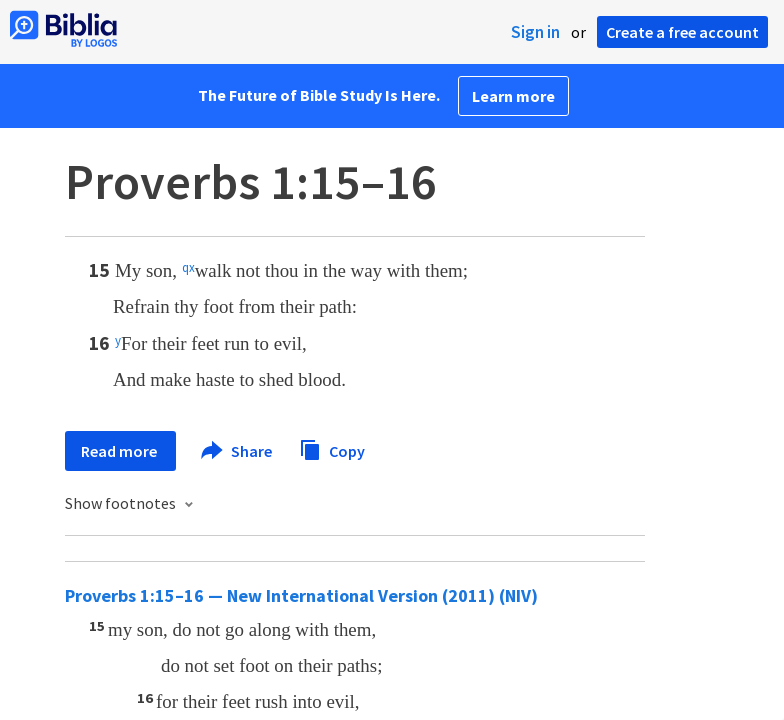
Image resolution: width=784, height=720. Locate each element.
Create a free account (682, 32)
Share (237, 451)
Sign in (535, 32)
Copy (332, 448)
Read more (120, 451)
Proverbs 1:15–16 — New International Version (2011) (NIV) (301, 595)
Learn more (513, 96)
